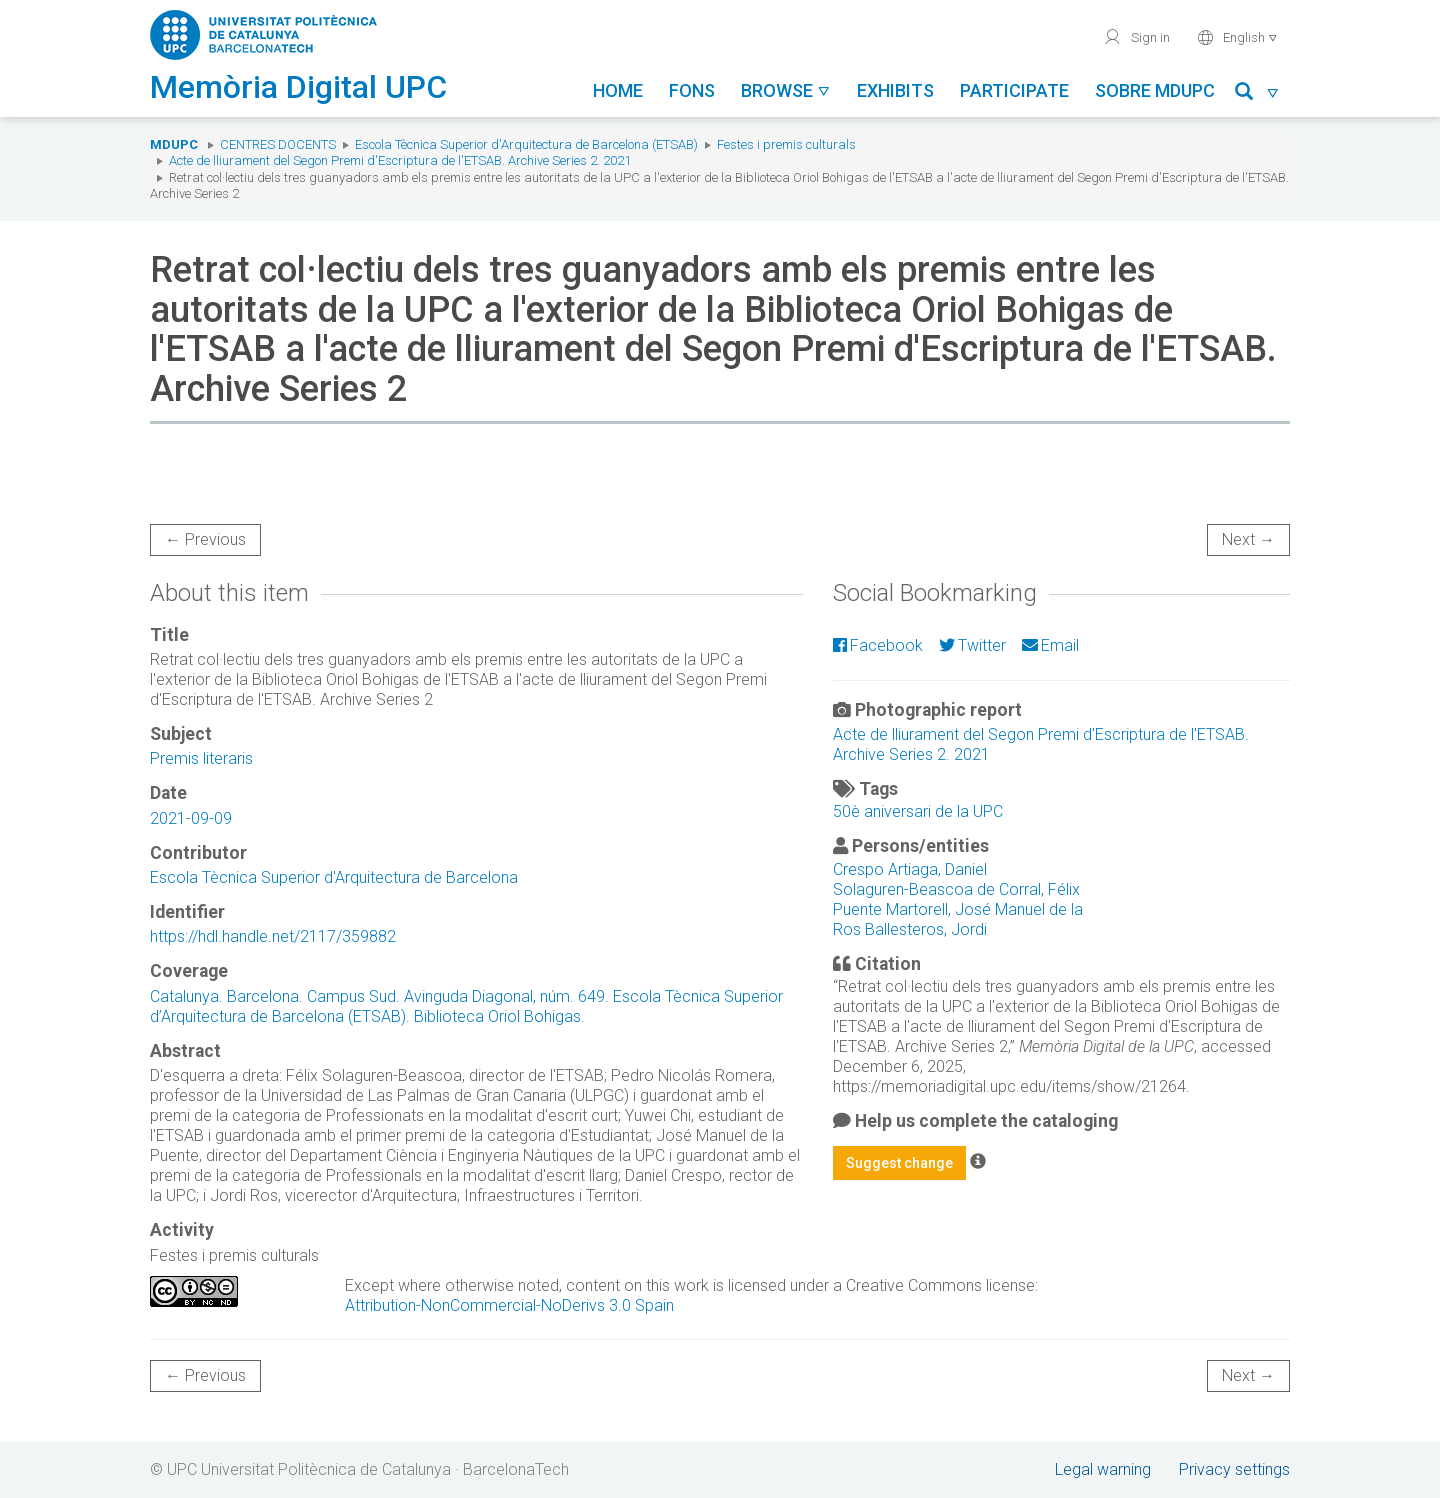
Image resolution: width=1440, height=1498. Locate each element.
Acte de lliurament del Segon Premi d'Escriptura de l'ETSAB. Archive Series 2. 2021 (400, 160)
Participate (1014, 90)
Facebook (878, 645)
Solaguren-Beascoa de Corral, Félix (956, 889)
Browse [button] (786, 90)
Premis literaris (201, 758)
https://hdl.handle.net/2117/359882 (273, 936)
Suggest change (899, 1163)
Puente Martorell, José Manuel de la (958, 909)
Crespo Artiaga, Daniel (910, 869)
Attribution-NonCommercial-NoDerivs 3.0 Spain (509, 1305)
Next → (1248, 539)
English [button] (1237, 37)
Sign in (1136, 37)
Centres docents (278, 144)
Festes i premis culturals (786, 144)
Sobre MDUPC (1155, 90)
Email (1050, 645)
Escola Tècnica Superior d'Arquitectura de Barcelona (334, 877)
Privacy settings (1234, 1469)
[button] (1257, 94)
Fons (692, 90)
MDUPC (174, 144)
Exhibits (895, 90)
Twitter (972, 645)
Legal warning (1103, 1469)
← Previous (205, 539)
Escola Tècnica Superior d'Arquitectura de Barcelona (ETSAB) (526, 144)
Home (618, 90)
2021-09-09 (191, 818)
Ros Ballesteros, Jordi (910, 929)
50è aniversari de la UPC (918, 811)
